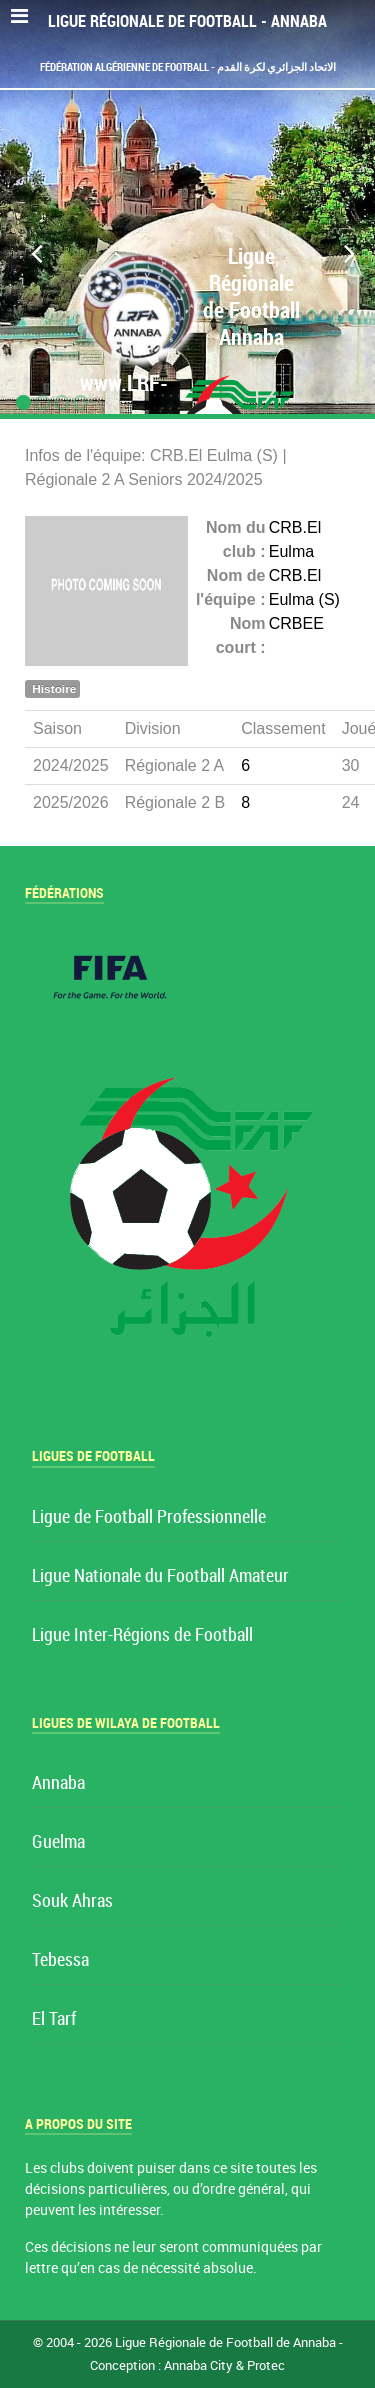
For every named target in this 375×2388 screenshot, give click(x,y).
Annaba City (198, 2365)
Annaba (58, 1783)
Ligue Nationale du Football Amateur (160, 1576)
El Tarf (54, 2019)
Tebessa (60, 1960)
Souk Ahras (72, 1901)
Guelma (58, 1842)
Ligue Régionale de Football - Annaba (187, 21)
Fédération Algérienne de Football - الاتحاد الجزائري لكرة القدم (188, 67)
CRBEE (296, 623)
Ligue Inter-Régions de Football (142, 1635)
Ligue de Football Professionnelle (149, 1517)
